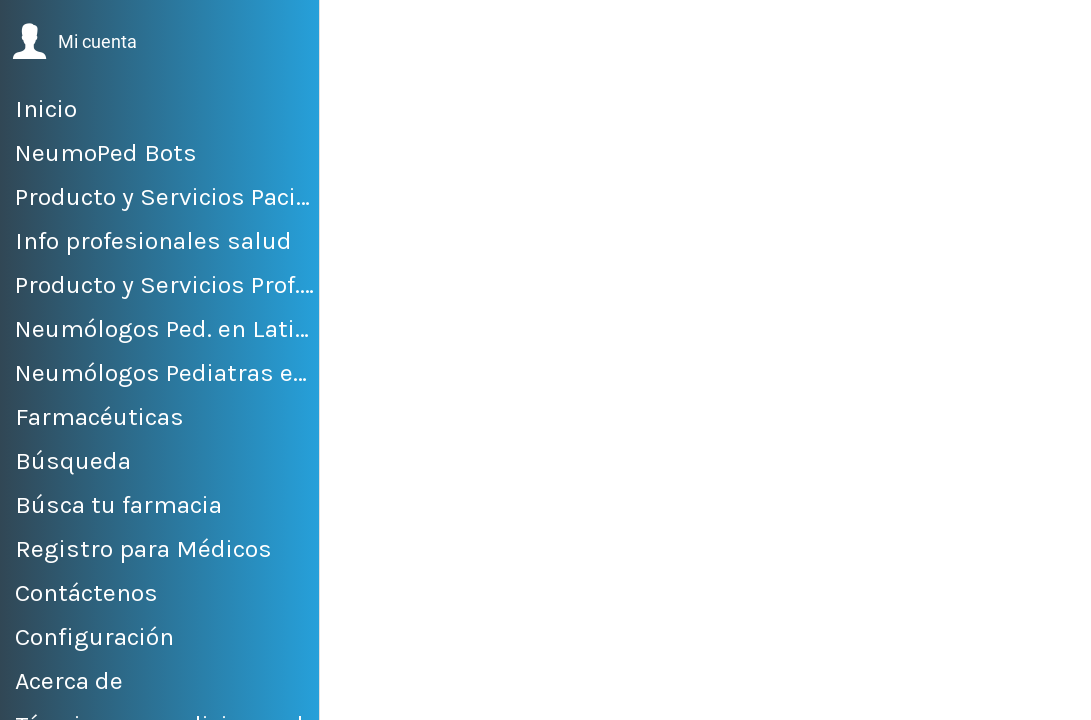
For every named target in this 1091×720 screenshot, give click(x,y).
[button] (74, 42)
